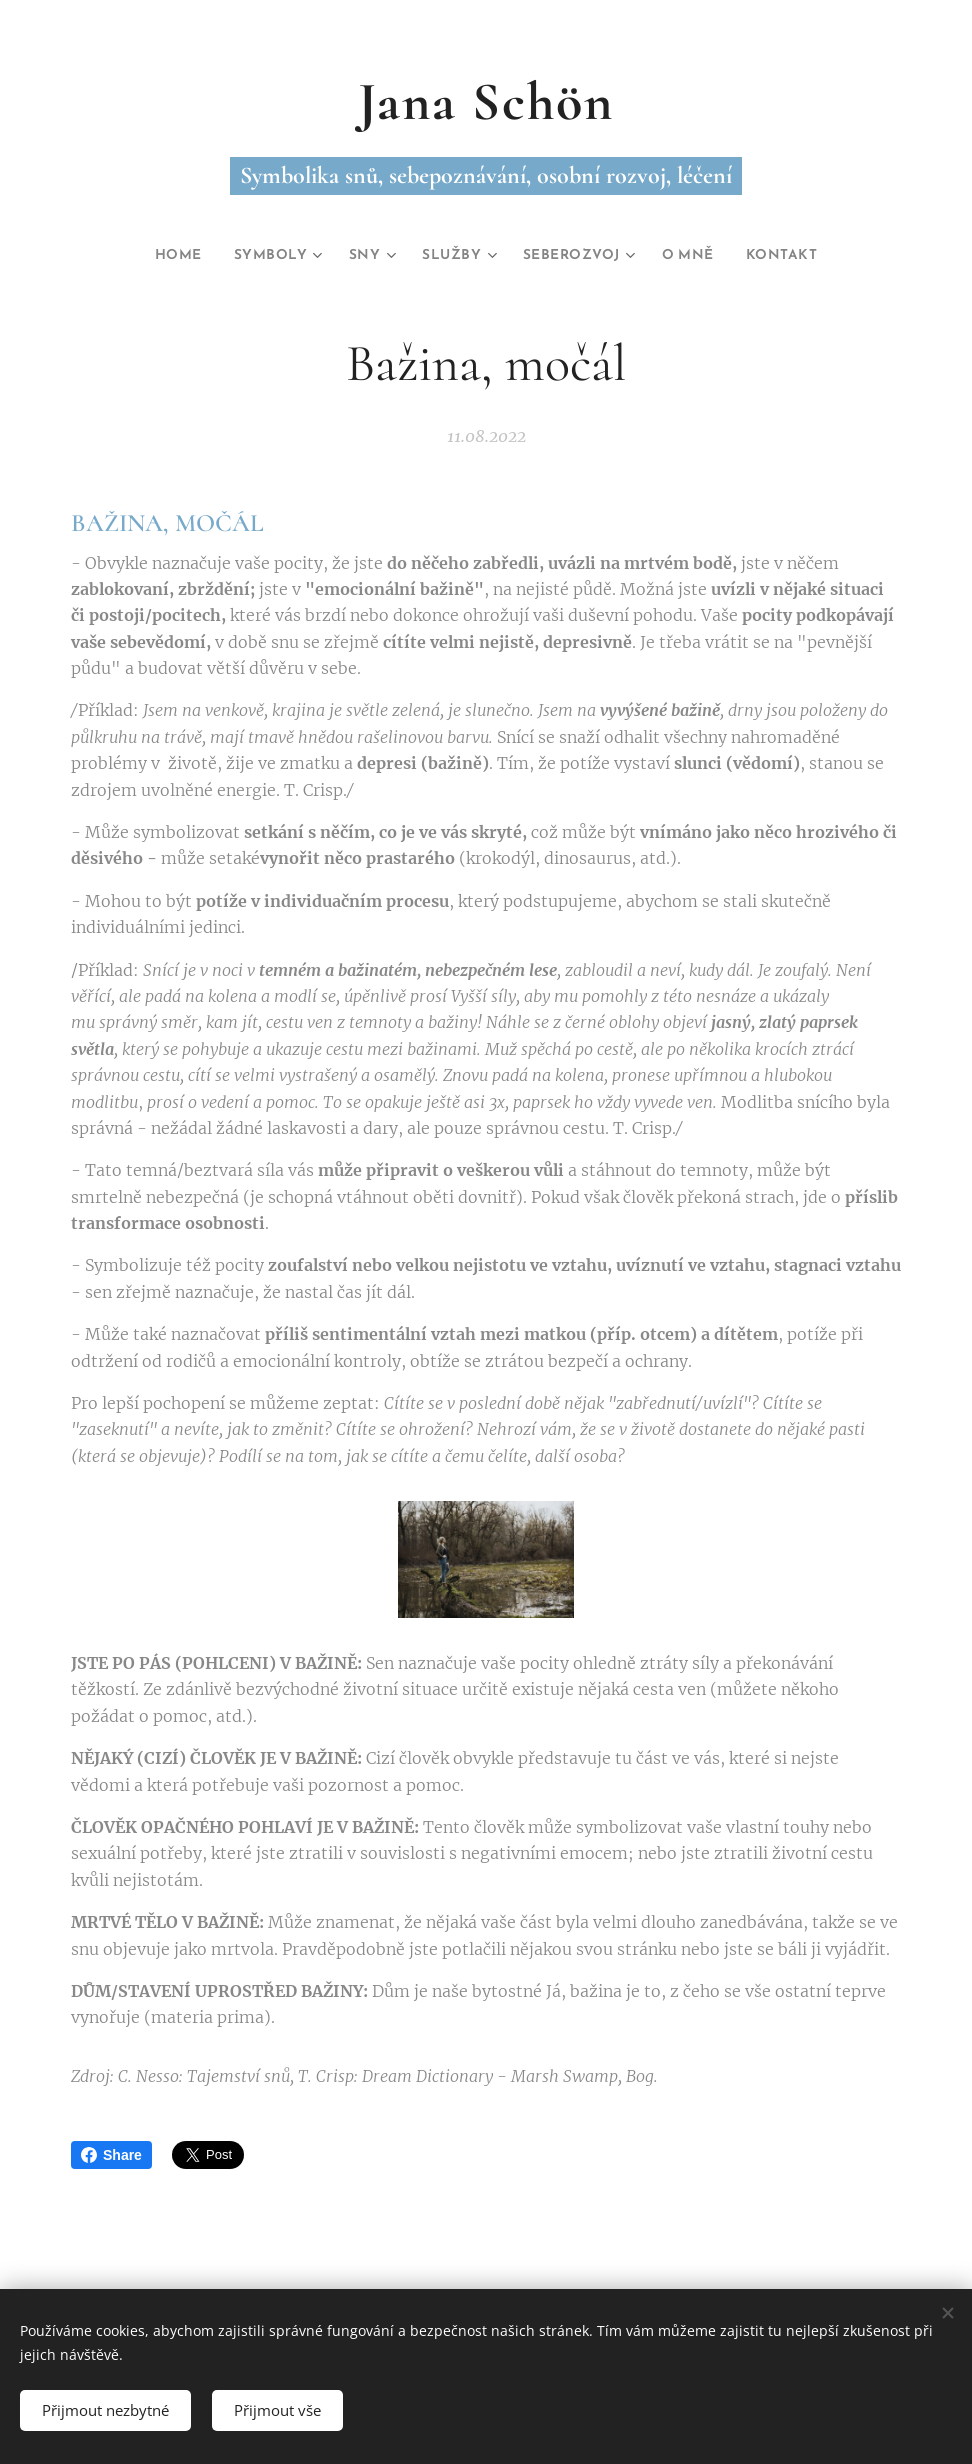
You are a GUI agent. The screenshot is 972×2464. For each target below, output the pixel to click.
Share (111, 2155)
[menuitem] (160, 256)
